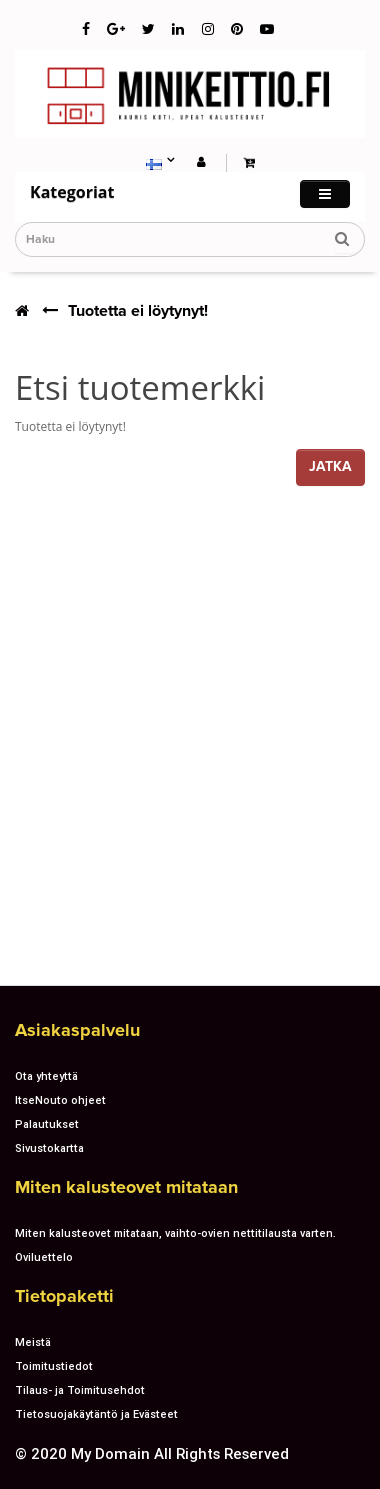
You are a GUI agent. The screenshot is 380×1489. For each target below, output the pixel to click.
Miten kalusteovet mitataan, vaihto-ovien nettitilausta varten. (175, 1233)
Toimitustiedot (54, 1366)
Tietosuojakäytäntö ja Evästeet (96, 1414)
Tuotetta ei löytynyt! (138, 311)
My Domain (110, 1453)
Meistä (33, 1342)
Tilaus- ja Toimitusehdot (80, 1390)
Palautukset (47, 1124)
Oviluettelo (44, 1257)
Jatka (330, 466)
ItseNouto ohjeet (60, 1100)
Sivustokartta (49, 1148)
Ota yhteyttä (46, 1076)
